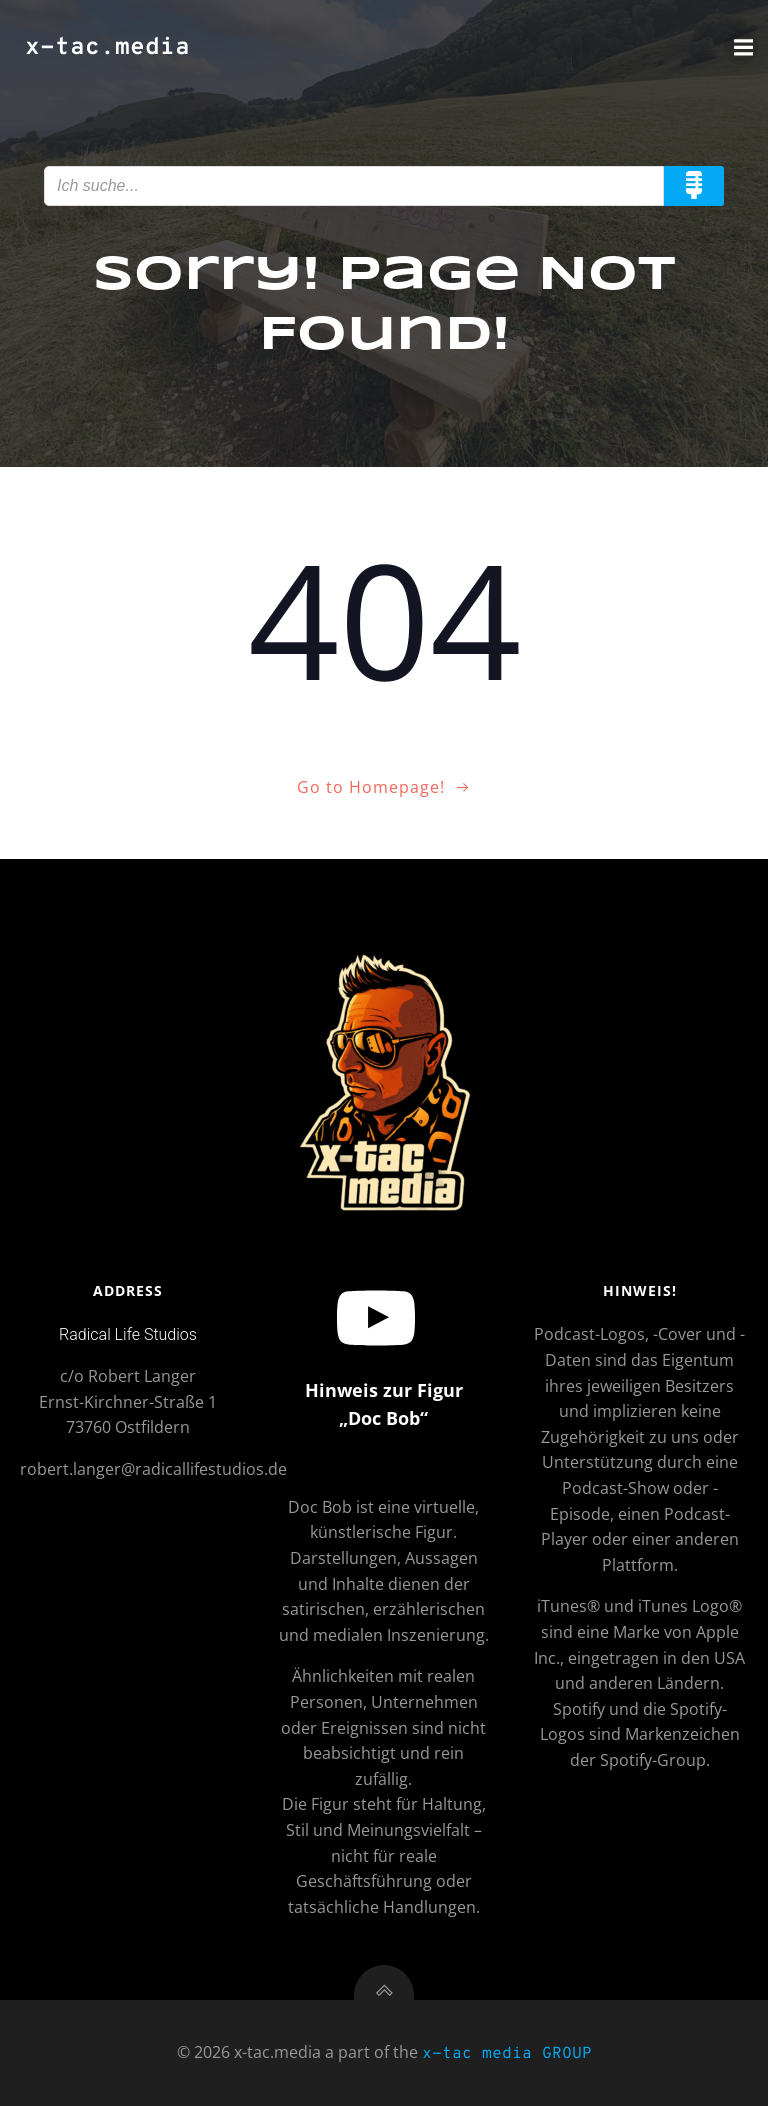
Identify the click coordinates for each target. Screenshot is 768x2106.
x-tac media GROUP (507, 2054)
